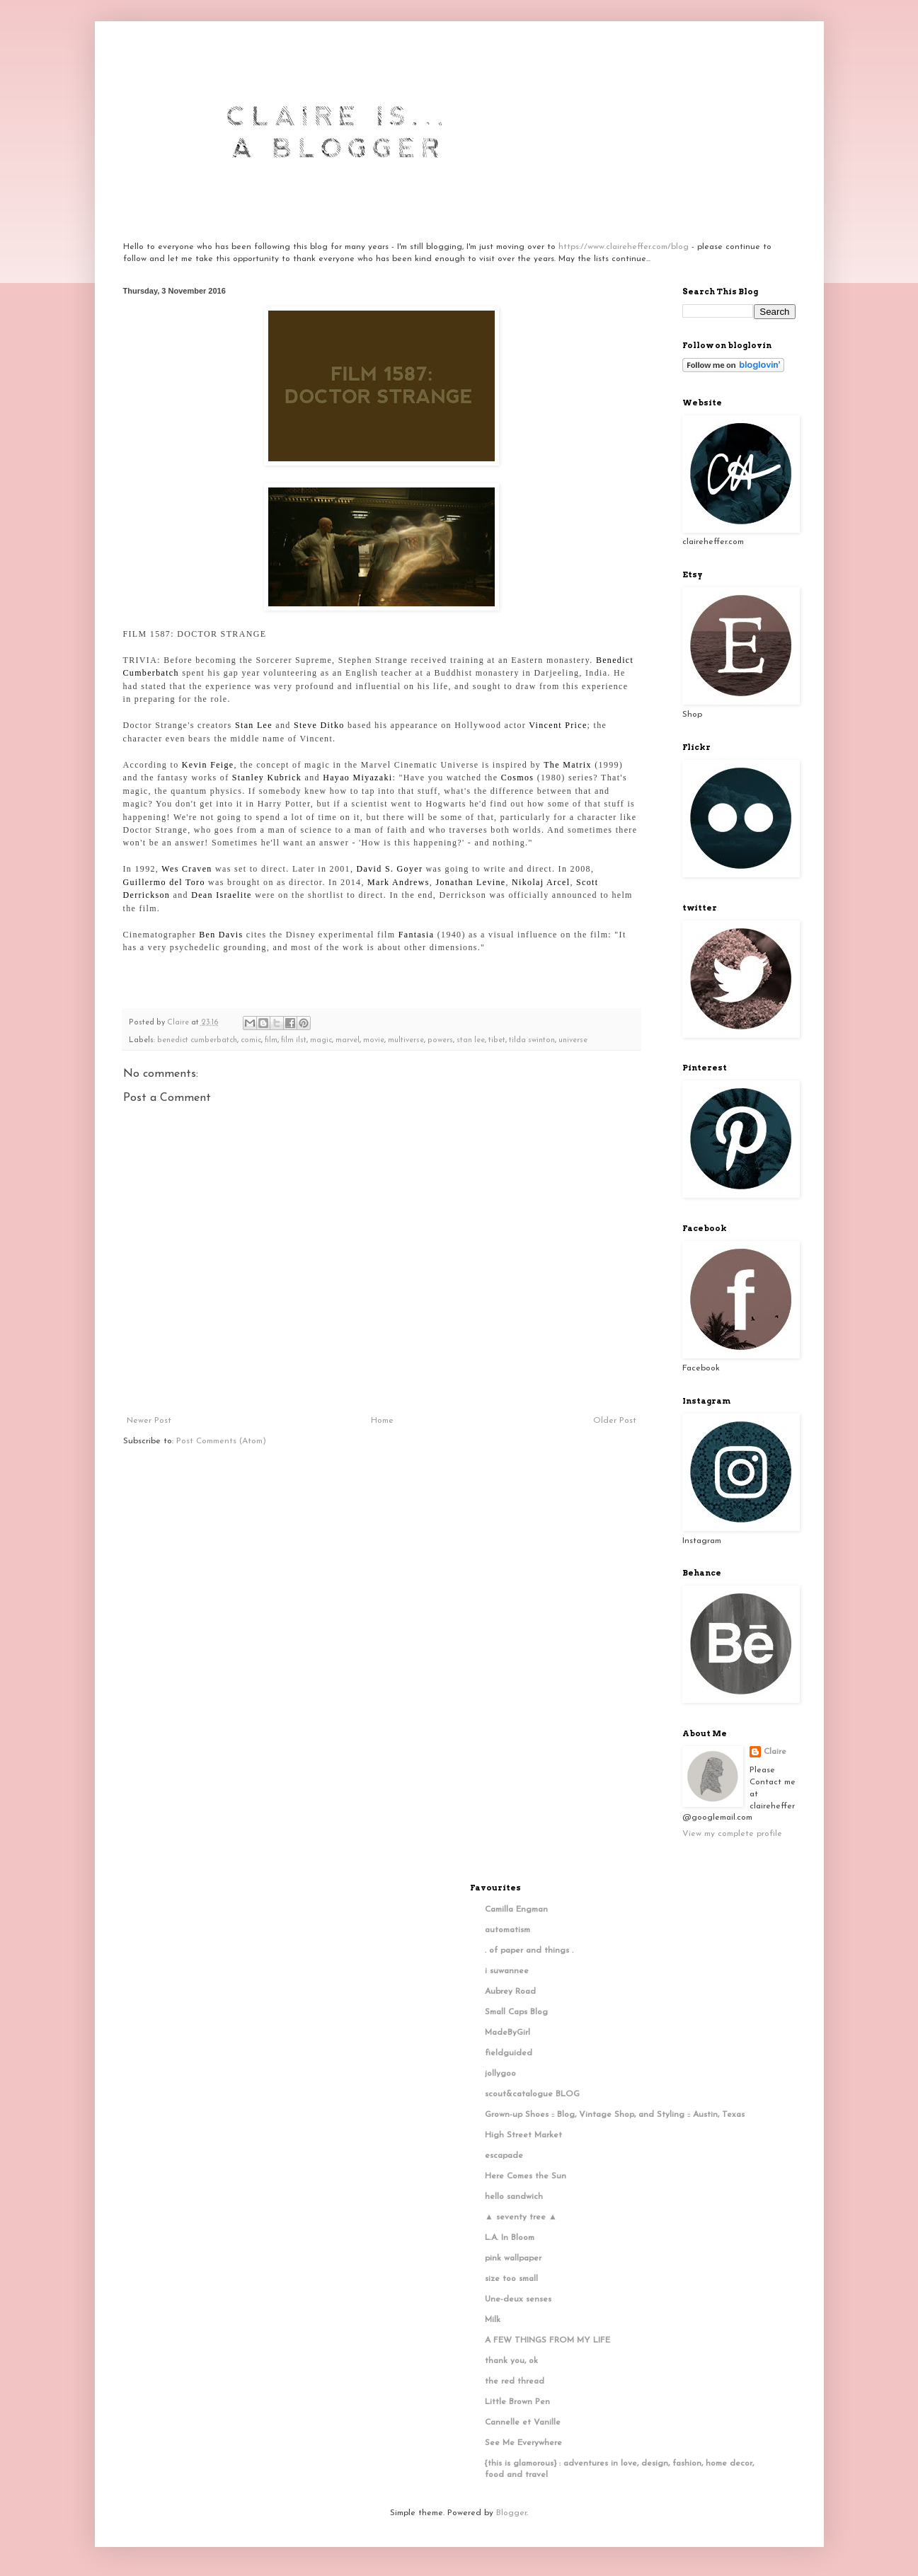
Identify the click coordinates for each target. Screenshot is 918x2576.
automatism (507, 1930)
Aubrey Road (510, 1991)
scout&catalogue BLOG (532, 2094)
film (271, 1040)
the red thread (514, 2381)
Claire (775, 1752)
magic (321, 1040)
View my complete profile (732, 1834)
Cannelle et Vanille (523, 2422)
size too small (511, 2279)
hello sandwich (514, 2197)
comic (251, 1040)
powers (440, 1040)
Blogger (511, 2513)
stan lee (471, 1040)
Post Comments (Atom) (221, 1441)
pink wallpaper (513, 2258)
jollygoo (500, 2073)
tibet (496, 1040)
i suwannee (507, 1971)
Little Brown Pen (517, 2402)
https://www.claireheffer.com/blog (623, 247)
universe (572, 1040)
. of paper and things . (529, 1950)
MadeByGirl (507, 2032)
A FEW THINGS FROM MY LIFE (547, 2340)
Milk (492, 2320)
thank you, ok (511, 2361)
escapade (504, 2156)
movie (373, 1040)
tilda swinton (532, 1040)
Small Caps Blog (516, 2012)
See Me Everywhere (523, 2443)
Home (382, 1420)
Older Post (614, 1420)
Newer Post (149, 1420)
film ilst (293, 1040)
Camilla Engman (516, 1909)
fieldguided (508, 2053)
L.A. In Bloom (509, 2238)
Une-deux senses (518, 2299)
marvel (347, 1040)
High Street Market (523, 2135)
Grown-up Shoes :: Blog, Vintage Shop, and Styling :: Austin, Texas (615, 2114)
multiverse (406, 1040)
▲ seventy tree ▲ (521, 2217)
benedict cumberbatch (197, 1040)
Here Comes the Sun (525, 2176)
